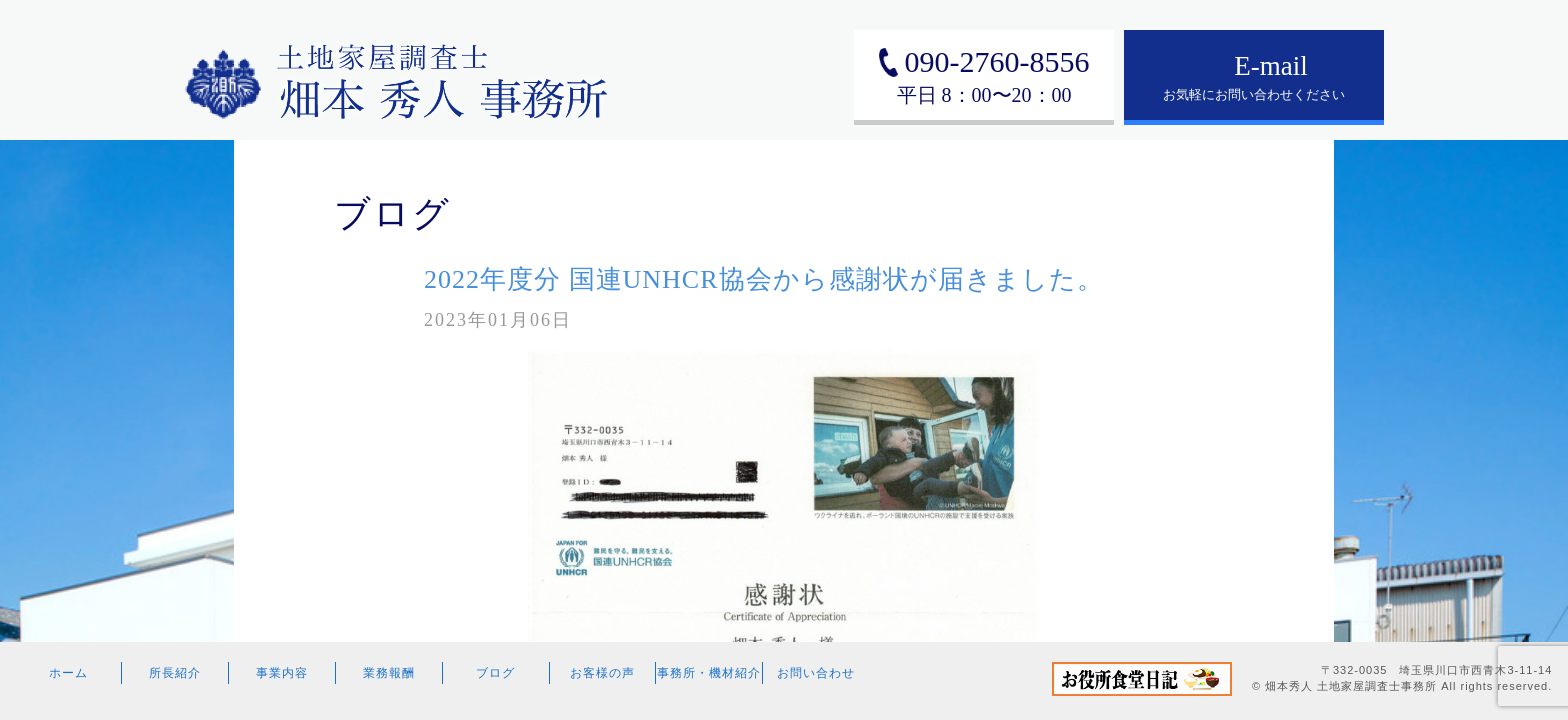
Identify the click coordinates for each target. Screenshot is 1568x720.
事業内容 (282, 673)
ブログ (495, 673)
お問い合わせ (816, 673)
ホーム (68, 673)
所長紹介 (175, 673)
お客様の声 (602, 673)
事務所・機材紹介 (709, 673)
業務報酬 (389, 673)
